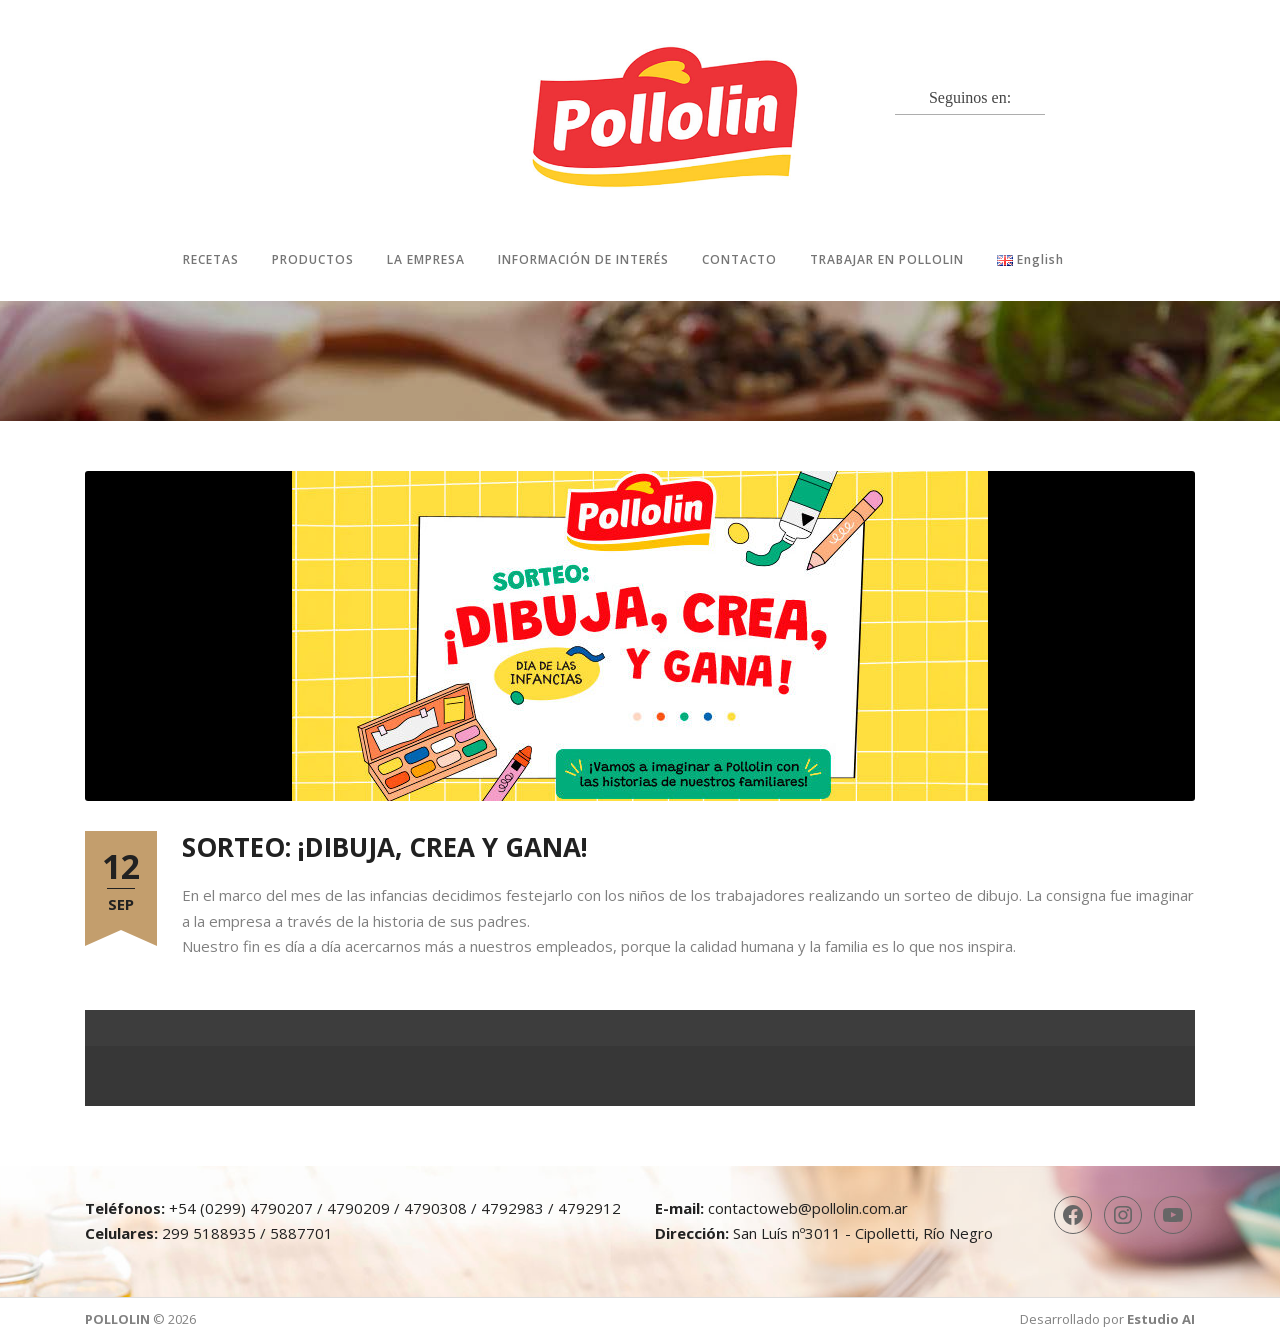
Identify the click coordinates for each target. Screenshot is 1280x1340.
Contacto (739, 259)
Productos (313, 259)
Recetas (211, 259)
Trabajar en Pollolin (887, 259)
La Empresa (426, 259)
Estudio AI (1161, 1319)
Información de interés (583, 259)
